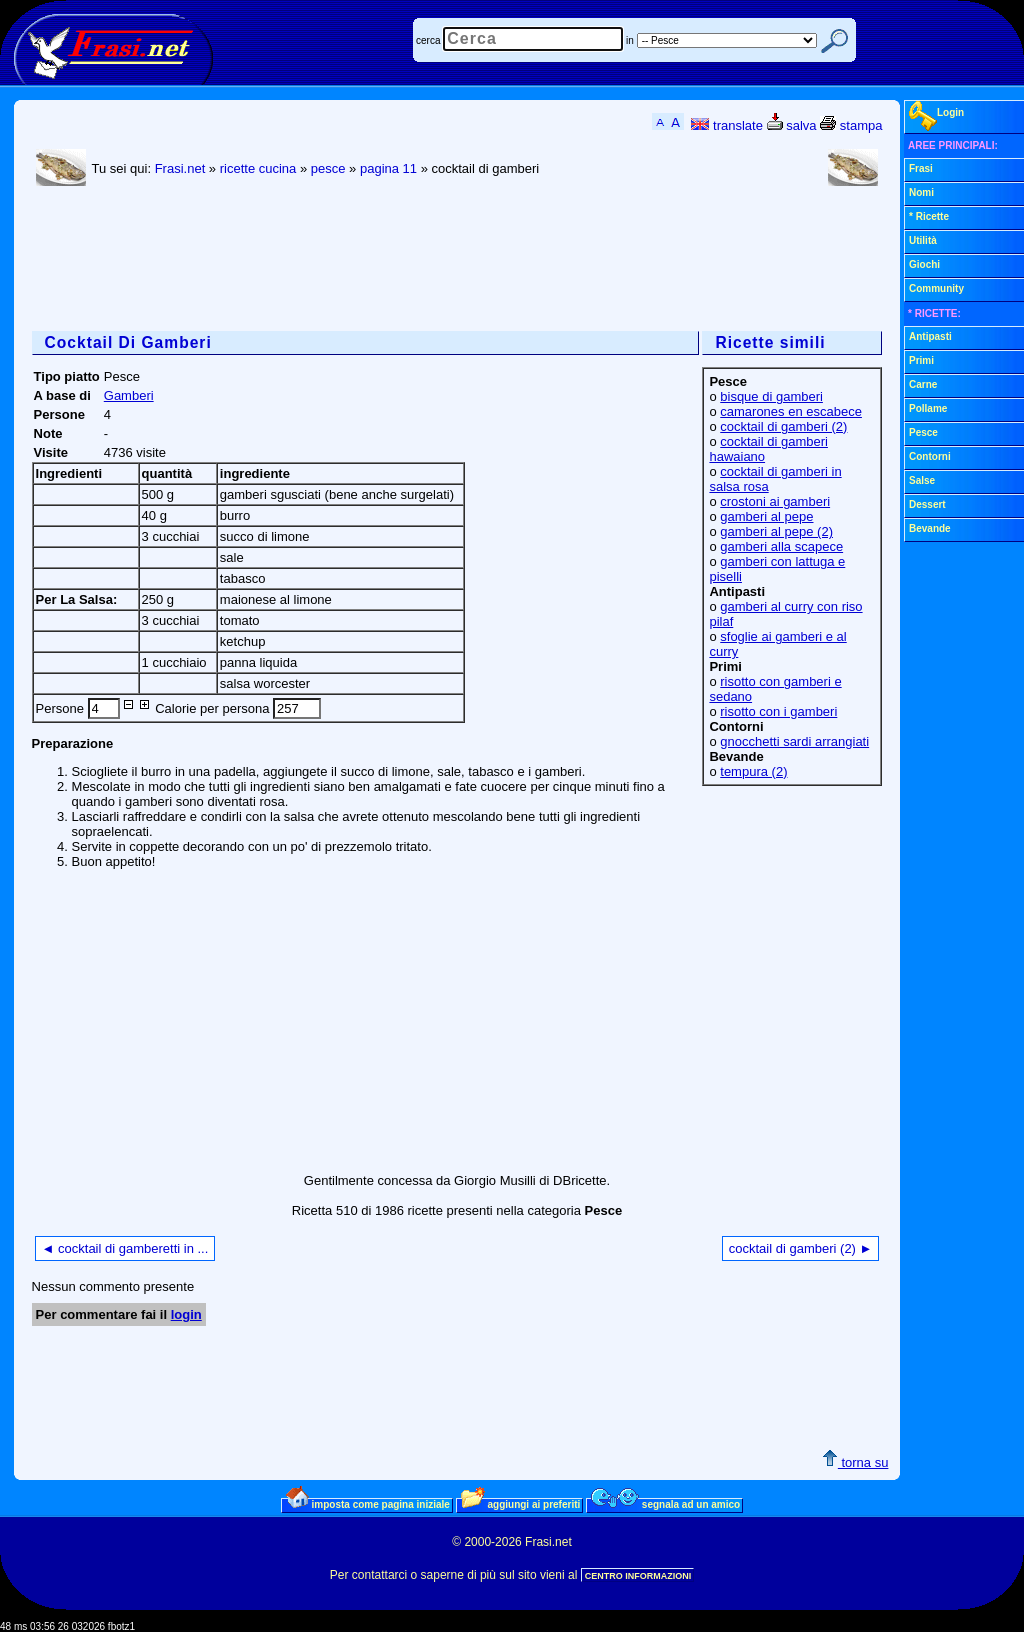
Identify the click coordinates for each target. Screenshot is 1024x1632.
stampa (851, 125)
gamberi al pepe (766, 516)
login (186, 1314)
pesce (328, 168)
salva (792, 125)
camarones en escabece (791, 411)
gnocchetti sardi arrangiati (794, 741)
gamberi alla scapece (781, 546)
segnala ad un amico (665, 1504)
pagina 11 (388, 168)
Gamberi (129, 395)
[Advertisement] (396, 261)
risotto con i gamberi (778, 711)
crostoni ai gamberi (775, 501)
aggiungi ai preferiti (521, 1504)
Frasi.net (180, 168)
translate (726, 125)
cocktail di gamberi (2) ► (801, 1248)
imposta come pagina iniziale (368, 1504)
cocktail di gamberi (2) (783, 426)
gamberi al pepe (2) (776, 531)
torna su (855, 1462)
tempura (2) (753, 771)
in (630, 40)
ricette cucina (258, 168)
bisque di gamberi (771, 396)
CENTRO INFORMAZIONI (638, 1576)
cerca (428, 40)
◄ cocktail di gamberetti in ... (125, 1248)
